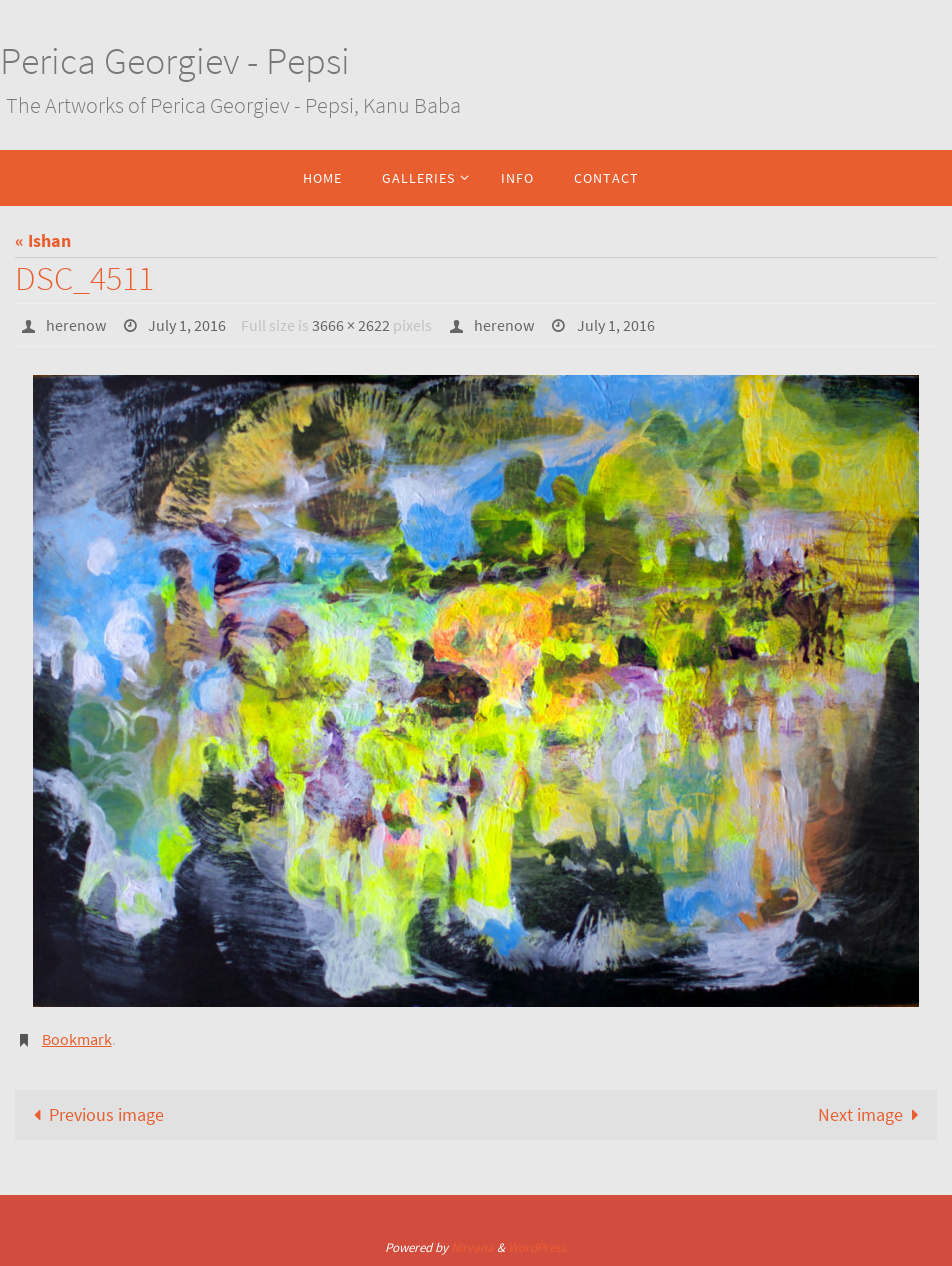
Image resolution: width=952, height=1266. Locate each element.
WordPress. (538, 1247)
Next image (873, 1114)
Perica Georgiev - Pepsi (175, 60)
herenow (76, 325)
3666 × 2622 (351, 325)
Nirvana (472, 1247)
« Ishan (43, 240)
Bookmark (77, 1039)
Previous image (94, 1114)
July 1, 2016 (187, 325)
